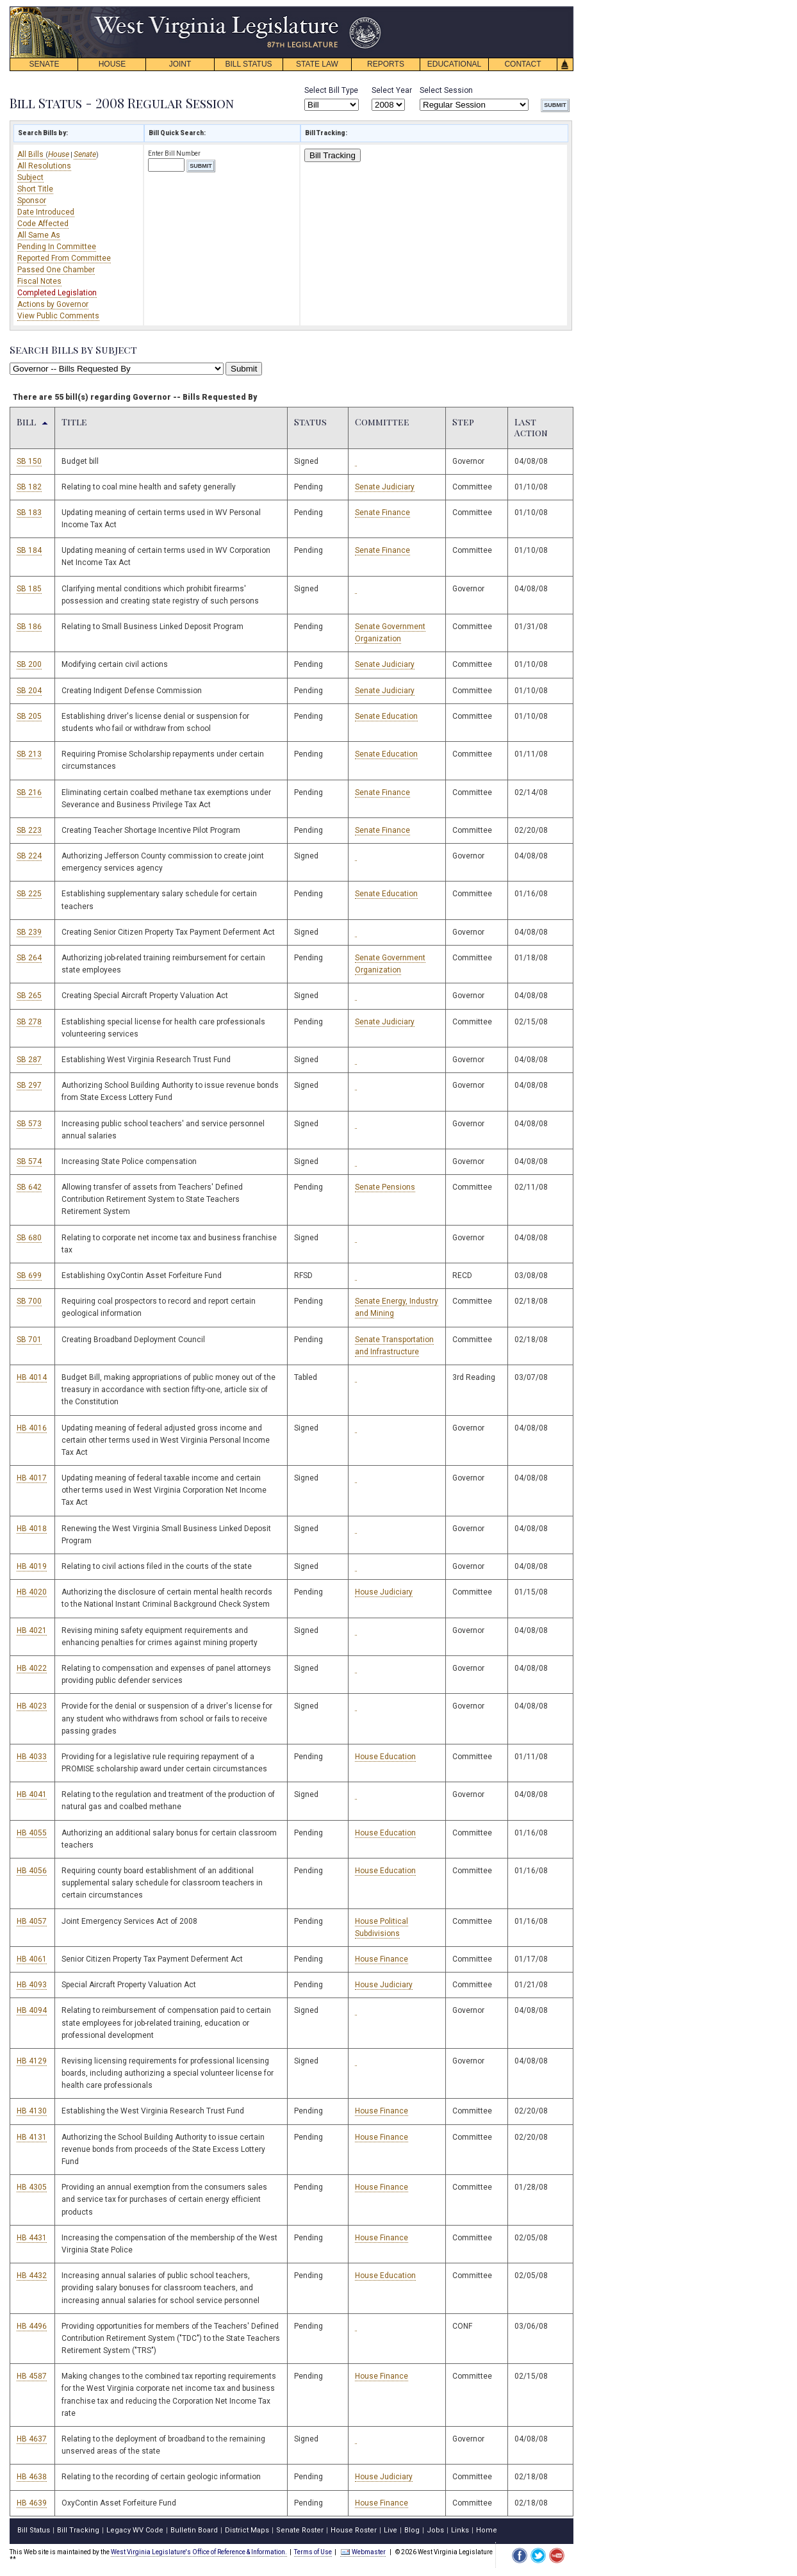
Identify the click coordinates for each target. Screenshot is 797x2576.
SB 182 (29, 486)
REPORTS (385, 64)
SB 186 (29, 626)
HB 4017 (32, 1477)
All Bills (31, 154)
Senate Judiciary (385, 486)
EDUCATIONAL (454, 64)
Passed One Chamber (56, 269)
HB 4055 (32, 1832)
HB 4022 (32, 1668)
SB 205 (29, 716)
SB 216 (29, 792)
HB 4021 (32, 1630)
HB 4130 (32, 2110)
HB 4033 (32, 1756)
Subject (30, 177)
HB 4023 (32, 1706)
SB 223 (29, 830)
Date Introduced (45, 212)
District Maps (247, 2530)
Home (486, 2530)
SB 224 (29, 855)
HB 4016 (32, 1427)
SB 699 (29, 1275)
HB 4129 (32, 2060)
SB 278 (29, 1021)
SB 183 (29, 512)
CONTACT (522, 64)
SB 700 (29, 1301)
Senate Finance (382, 512)
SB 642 (29, 1187)
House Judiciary (384, 1591)
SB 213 (29, 754)
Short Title (35, 189)
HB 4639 (32, 2502)
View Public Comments (58, 315)
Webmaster (363, 2551)
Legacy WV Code (134, 2530)
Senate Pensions (385, 1187)
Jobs (435, 2530)
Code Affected (43, 223)
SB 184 (29, 550)
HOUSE (112, 64)
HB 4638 (32, 2476)
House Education (385, 1756)
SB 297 (29, 1085)
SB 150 (29, 461)
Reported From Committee (64, 258)
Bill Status (33, 2530)
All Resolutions (44, 165)
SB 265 (29, 995)
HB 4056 (32, 1870)
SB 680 (29, 1237)
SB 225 (29, 893)
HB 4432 (32, 2275)
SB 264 (29, 957)
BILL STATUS (248, 64)
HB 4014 (32, 1377)
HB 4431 (32, 2237)
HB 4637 (32, 2438)
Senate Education (386, 716)
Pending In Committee (56, 246)
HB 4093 (32, 1984)
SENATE (44, 64)
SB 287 (29, 1059)
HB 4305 (32, 2187)
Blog (412, 2530)
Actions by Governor (52, 304)
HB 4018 (32, 1528)
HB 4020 (32, 1591)
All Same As (38, 235)
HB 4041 (32, 1794)
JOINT (180, 64)
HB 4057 (32, 1921)
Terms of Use (313, 2551)
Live (390, 2530)
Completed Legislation (57, 292)
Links (460, 2530)
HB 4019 (32, 1566)
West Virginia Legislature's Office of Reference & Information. (199, 2551)
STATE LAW (317, 64)
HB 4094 (32, 2010)
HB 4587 (32, 2376)
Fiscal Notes (39, 281)
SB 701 (29, 1339)
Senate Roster (300, 2530)
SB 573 (29, 1123)
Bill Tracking (332, 155)
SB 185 (29, 588)
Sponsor (31, 200)
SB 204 (29, 690)
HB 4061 (32, 1959)
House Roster (354, 2530)
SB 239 (29, 932)
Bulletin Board (194, 2530)
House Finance (381, 1959)
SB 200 (29, 664)
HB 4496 (32, 2326)
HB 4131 (32, 2137)
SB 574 (29, 1161)
